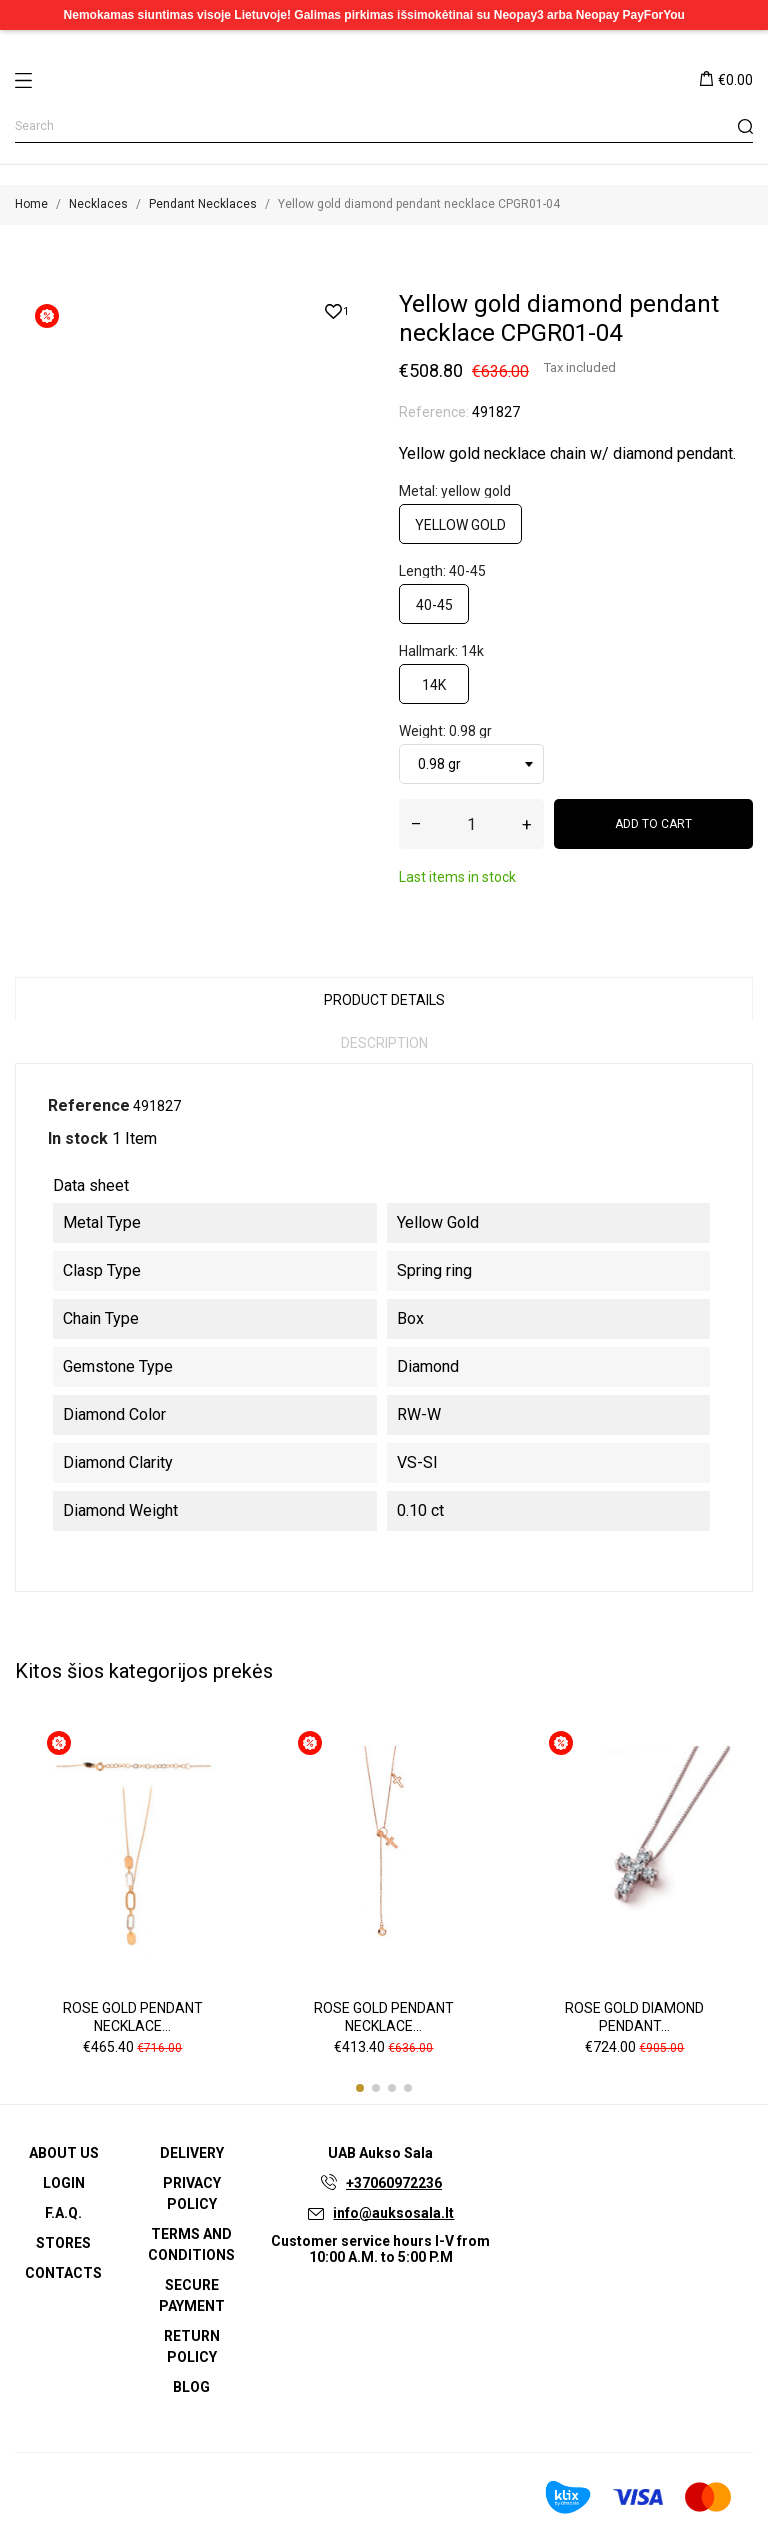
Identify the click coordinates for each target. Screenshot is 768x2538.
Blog (191, 2387)
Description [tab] (384, 1043)
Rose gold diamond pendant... (634, 2017)
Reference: (434, 412)
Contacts (63, 2273)
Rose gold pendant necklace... (133, 2017)
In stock (78, 1138)
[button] (360, 2088)
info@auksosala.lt (393, 2213)
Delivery (192, 2153)
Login (64, 2183)
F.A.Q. (63, 2213)
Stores (63, 2243)
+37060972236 (394, 2183)
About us (64, 2153)
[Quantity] (471, 824)
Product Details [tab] (384, 1000)
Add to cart (653, 824)
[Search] (384, 126)
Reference (89, 1105)
